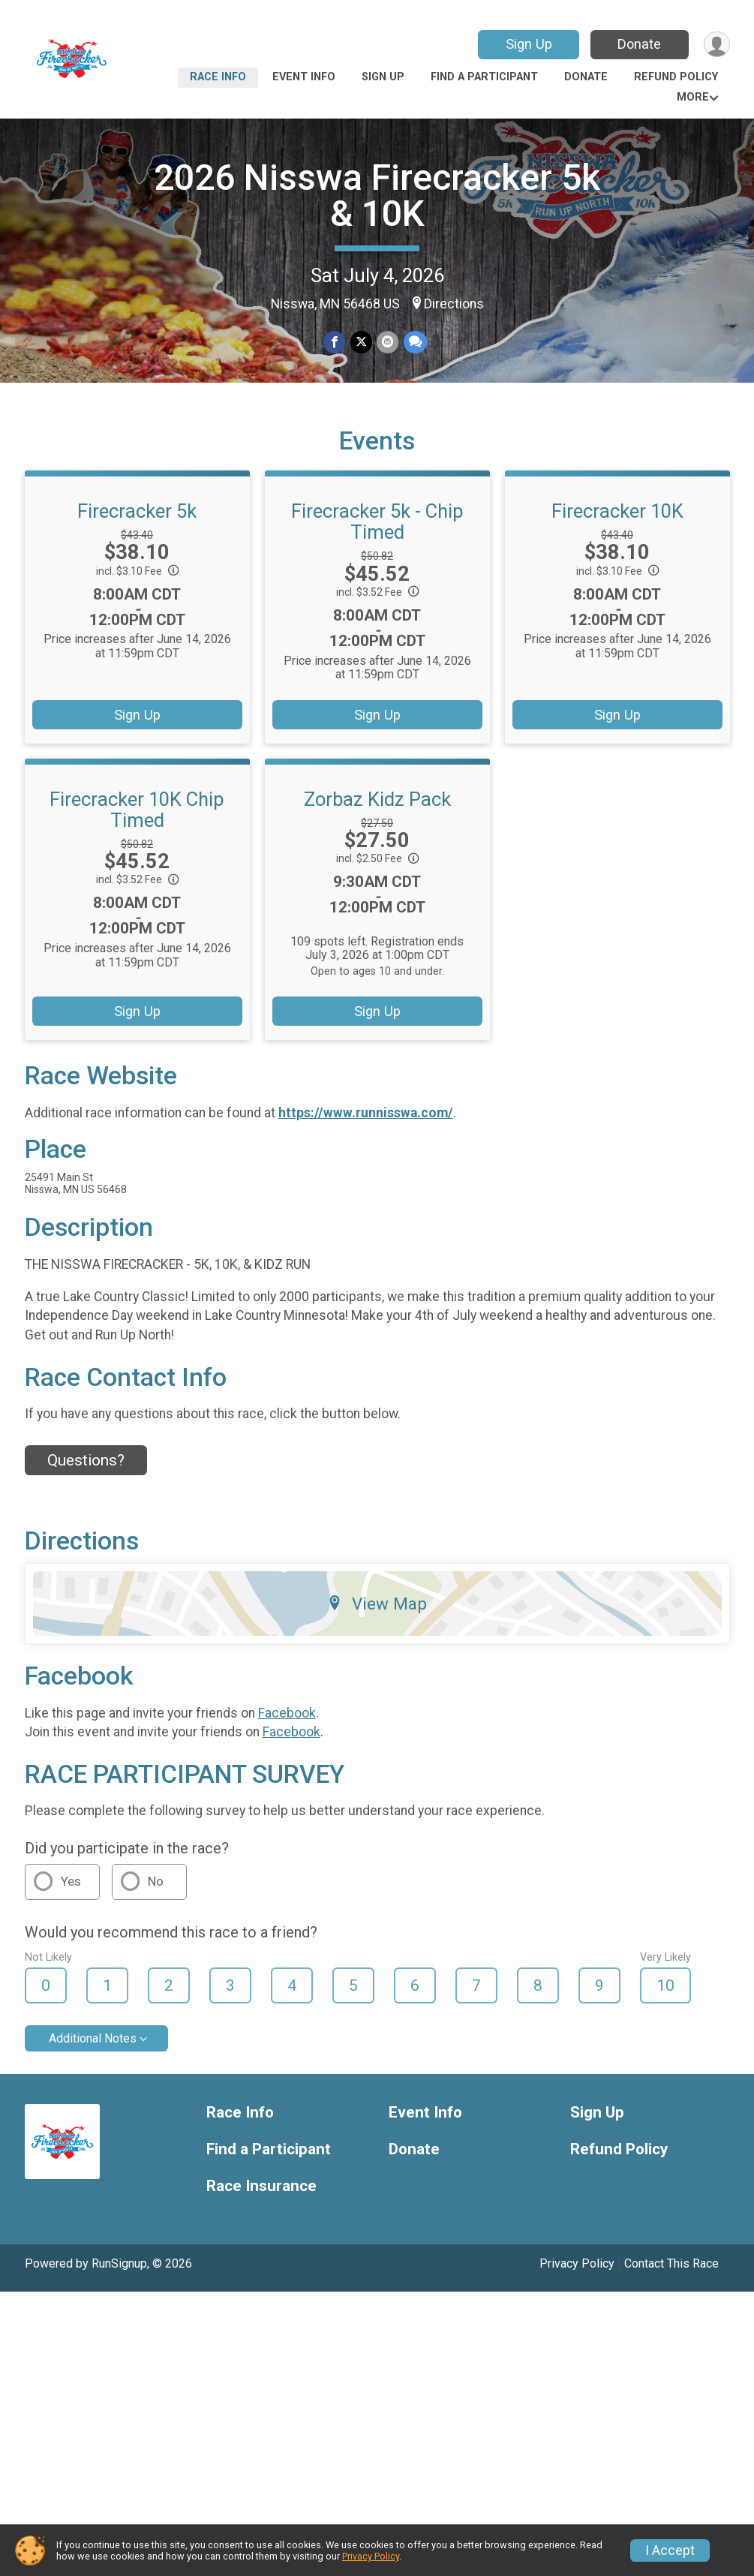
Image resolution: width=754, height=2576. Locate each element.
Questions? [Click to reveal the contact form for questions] (86, 1481)
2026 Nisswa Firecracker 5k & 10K (377, 195)
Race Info (218, 77)
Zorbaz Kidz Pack (377, 820)
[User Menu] (716, 45)
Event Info (303, 77)
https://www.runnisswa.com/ (365, 1133)
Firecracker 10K (617, 532)
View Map (377, 1624)
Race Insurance (261, 2207)
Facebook (287, 1733)
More (693, 97)
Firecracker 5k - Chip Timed (377, 542)
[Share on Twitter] (361, 342)
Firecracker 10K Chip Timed (137, 830)
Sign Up (526, 44)
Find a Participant (484, 77)
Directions (454, 303)
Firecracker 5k (137, 532)
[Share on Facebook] (335, 342)
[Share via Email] (387, 342)
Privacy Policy (576, 2284)
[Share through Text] (414, 342)
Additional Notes (93, 2059)
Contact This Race (671, 2284)
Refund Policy (676, 77)
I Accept (670, 2550)
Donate (637, 44)
